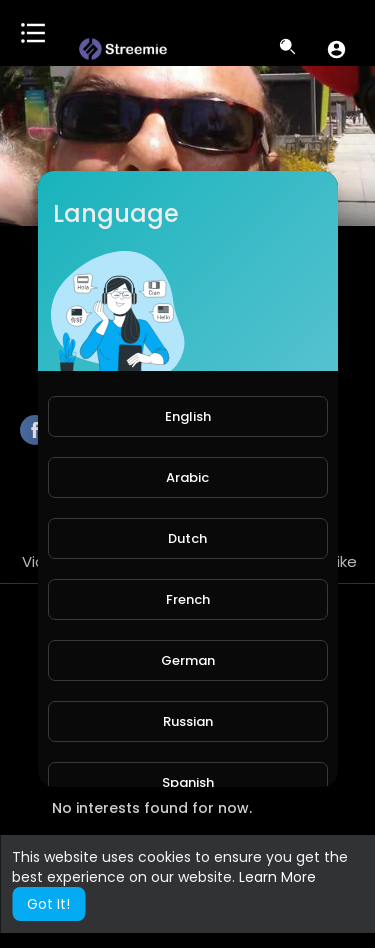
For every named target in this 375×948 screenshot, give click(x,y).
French (188, 599)
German (188, 660)
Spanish (188, 782)
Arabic (187, 477)
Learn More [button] (277, 877)
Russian (188, 721)
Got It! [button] (48, 904)
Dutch (187, 538)
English (188, 416)
